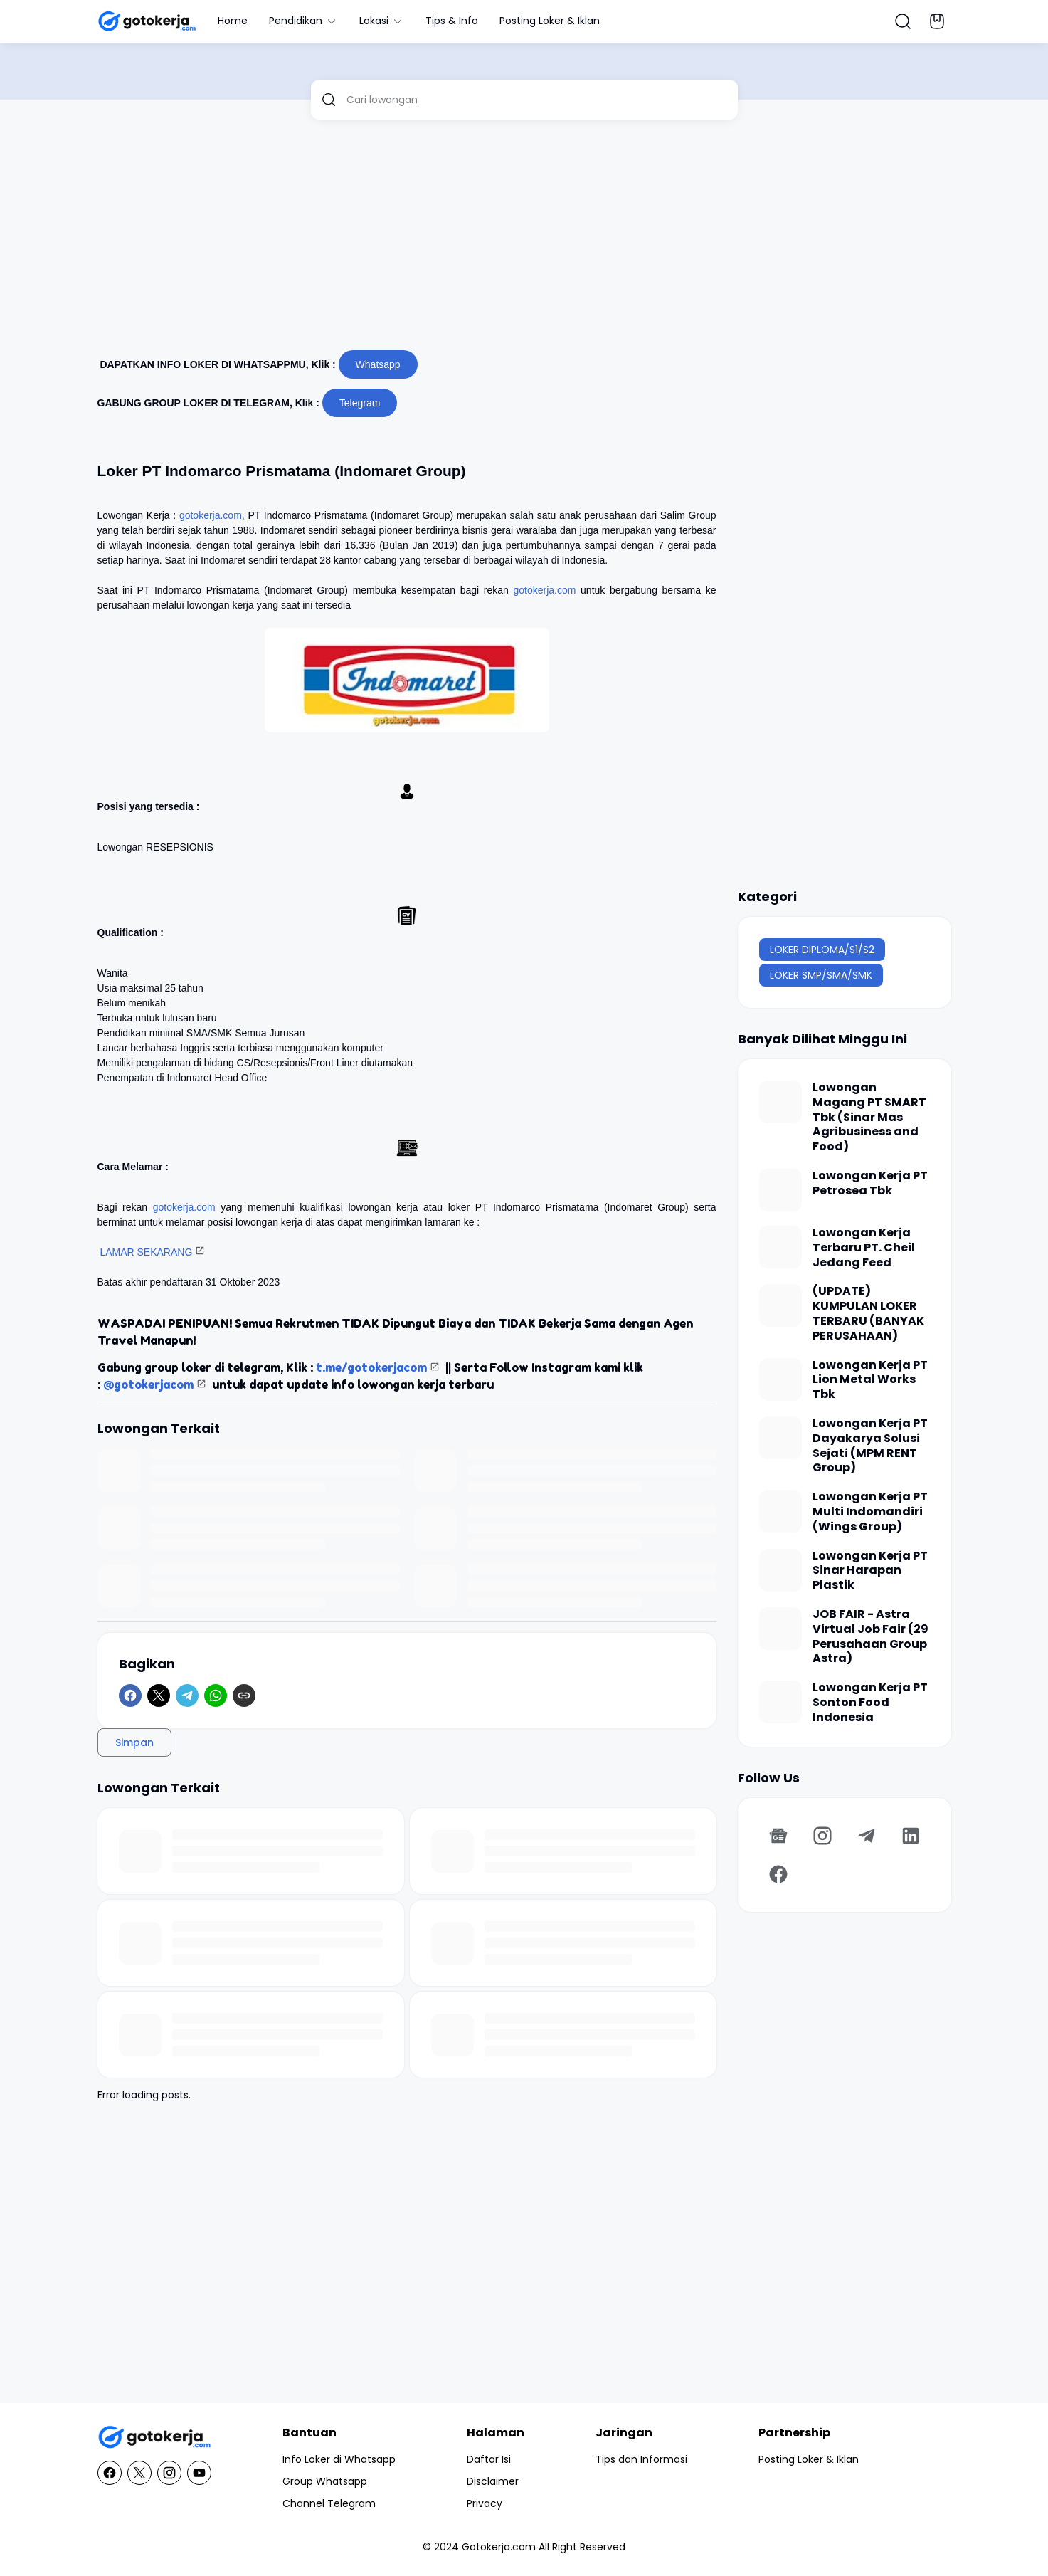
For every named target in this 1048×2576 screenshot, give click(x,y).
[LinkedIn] (910, 1835)
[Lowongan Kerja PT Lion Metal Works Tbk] (780, 1379)
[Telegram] (187, 1695)
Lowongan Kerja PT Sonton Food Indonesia (870, 1703)
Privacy (484, 2503)
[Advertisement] (524, 240)
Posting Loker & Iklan (549, 21)
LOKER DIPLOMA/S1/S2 (822, 949)
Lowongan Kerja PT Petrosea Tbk (870, 1184)
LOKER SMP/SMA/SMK (821, 975)
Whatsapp (378, 364)
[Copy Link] (244, 1695)
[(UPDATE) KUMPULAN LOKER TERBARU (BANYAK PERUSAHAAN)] (780, 1305)
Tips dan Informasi (641, 2459)
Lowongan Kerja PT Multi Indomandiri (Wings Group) (870, 1512)
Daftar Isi (489, 2459)
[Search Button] (903, 21)
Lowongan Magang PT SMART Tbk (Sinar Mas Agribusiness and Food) (869, 1118)
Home (233, 21)
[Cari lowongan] (537, 100)
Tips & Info (451, 21)
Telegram (360, 403)
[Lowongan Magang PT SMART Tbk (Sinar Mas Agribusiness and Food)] (780, 1102)
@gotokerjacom (148, 1384)
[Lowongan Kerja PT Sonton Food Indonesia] (780, 1702)
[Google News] (778, 1835)
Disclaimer (493, 2481)
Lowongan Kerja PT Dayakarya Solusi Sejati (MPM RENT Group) (870, 1446)
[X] (158, 1695)
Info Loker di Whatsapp (339, 2459)
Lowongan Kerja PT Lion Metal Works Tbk (870, 1380)
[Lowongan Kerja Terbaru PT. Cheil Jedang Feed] (780, 1247)
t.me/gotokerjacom (371, 1367)
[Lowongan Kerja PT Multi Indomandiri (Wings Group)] (780, 1511)
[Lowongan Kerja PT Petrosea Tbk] (780, 1190)
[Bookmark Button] (937, 21)
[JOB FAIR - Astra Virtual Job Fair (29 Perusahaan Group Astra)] (780, 1628)
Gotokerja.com (499, 2547)
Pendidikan (303, 21)
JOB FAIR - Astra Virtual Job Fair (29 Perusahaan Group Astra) (870, 1636)
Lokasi (381, 21)
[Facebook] (130, 1695)
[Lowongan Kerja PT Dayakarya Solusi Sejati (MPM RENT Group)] (780, 1437)
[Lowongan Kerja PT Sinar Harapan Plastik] (780, 1570)
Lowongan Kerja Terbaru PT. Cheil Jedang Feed (864, 1248)
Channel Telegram (329, 2503)
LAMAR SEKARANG (146, 1252)
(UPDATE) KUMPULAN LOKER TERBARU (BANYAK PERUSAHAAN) (868, 1313)
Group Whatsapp (324, 2481)
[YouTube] (199, 2473)
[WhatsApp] (215, 1695)
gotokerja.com (210, 515)
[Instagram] (822, 1835)
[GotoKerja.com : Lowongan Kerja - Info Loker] (154, 2437)
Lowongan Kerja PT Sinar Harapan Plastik (870, 1571)
